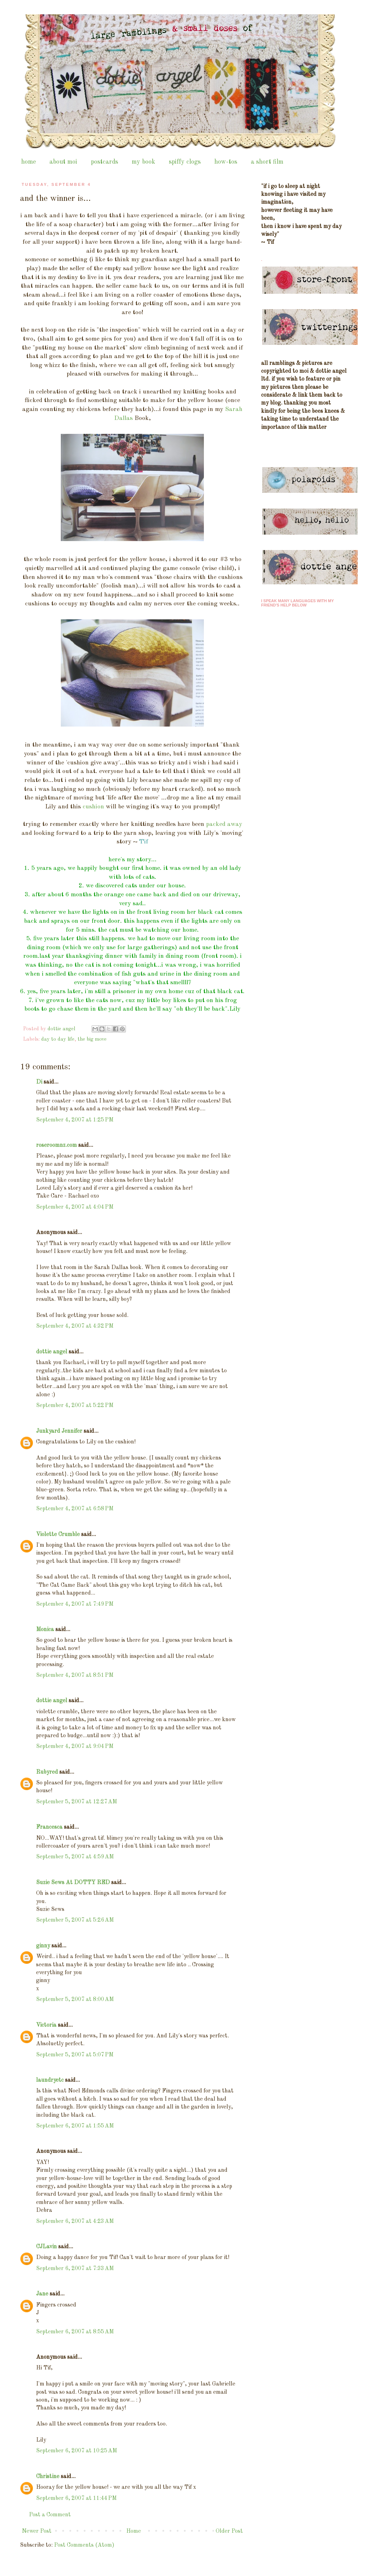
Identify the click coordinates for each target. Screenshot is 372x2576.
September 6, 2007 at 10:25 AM (76, 2451)
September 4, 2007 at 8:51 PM (74, 1675)
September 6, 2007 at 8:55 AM (75, 2332)
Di (39, 1082)
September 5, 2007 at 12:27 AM (76, 1802)
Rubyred (47, 1772)
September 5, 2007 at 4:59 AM (75, 1857)
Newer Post (37, 2531)
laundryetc (50, 2080)
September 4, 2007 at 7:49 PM (74, 1604)
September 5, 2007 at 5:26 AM (75, 1920)
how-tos (225, 162)
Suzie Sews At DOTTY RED (73, 1883)
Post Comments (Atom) (84, 2545)
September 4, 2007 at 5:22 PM (74, 1405)
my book (143, 162)
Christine (47, 2477)
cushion (93, 807)
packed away (224, 824)
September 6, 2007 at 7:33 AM (75, 2269)
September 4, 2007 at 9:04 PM (74, 1746)
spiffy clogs (185, 162)
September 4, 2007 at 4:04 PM (74, 1207)
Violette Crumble (58, 1534)
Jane (42, 2294)
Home (133, 2531)
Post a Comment (50, 2515)
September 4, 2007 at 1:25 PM (74, 1120)
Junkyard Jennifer (59, 1431)
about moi (63, 162)
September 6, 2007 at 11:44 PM (76, 2498)
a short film (267, 162)
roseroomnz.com (56, 1145)
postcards (104, 162)
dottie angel (51, 1352)
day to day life (57, 1039)
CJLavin (46, 2247)
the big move (92, 1039)
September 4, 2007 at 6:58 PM (74, 1509)
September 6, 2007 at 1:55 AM (75, 2126)
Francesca (49, 1827)
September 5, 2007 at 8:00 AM (75, 1999)
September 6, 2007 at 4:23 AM (75, 2221)
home (28, 162)
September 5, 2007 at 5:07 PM (74, 2055)
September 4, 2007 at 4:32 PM (74, 1326)
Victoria (46, 2025)
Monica (45, 1630)
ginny (43, 1946)
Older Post (229, 2531)
